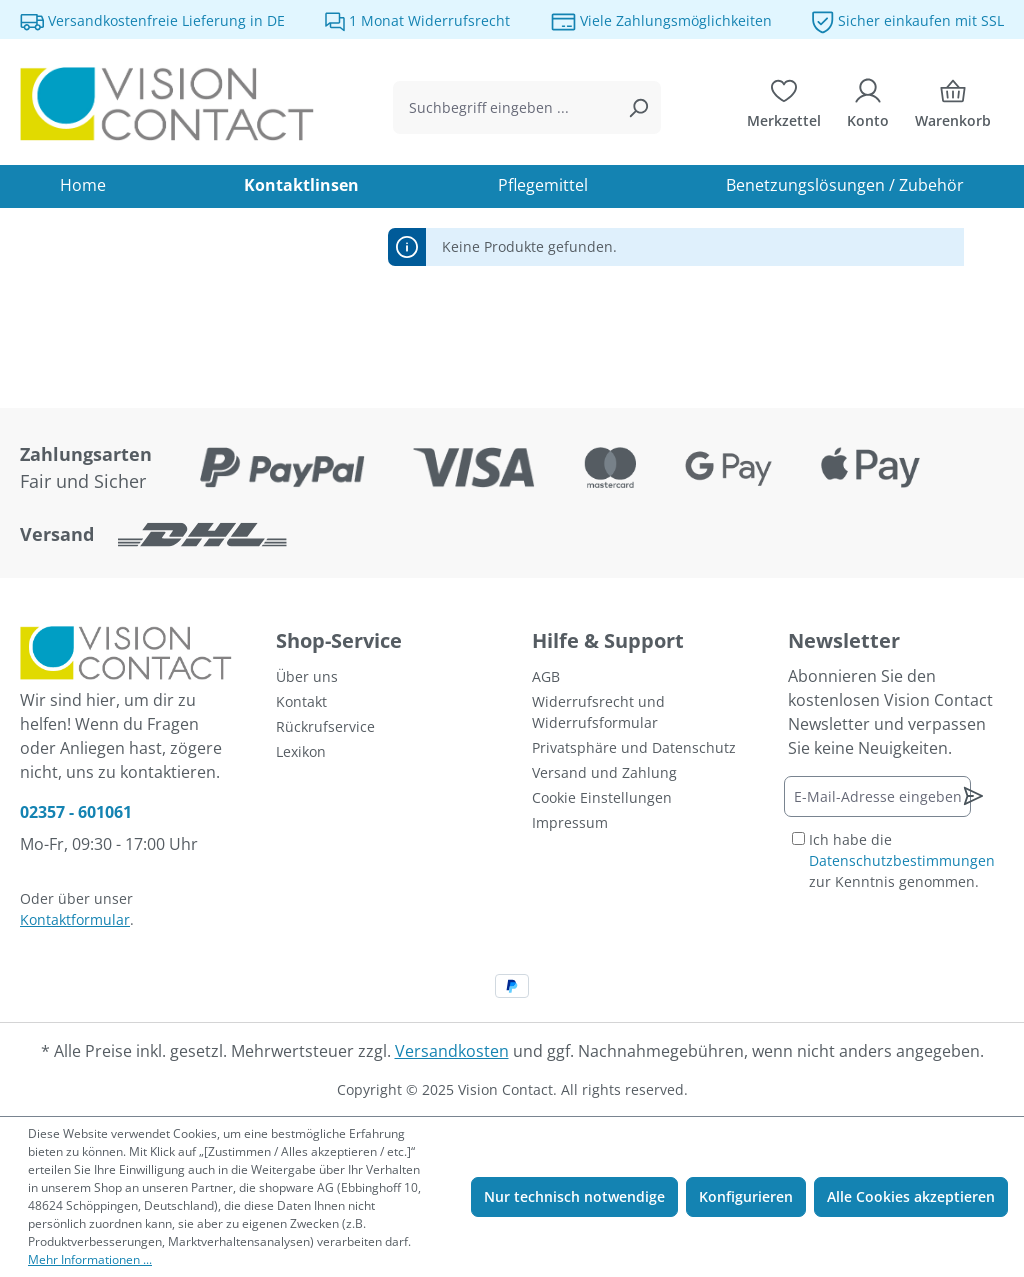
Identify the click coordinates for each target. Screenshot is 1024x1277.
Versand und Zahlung (604, 772)
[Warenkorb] (953, 108)
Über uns (307, 676)
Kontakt (301, 701)
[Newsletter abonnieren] (973, 796)
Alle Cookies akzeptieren (911, 1196)
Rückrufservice (325, 726)
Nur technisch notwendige (574, 1196)
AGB (546, 676)
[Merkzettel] (784, 108)
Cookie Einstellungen (602, 797)
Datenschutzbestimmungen (902, 860)
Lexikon (301, 751)
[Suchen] (638, 107)
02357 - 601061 (76, 812)
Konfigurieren (746, 1196)
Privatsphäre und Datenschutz (634, 747)
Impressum (570, 822)
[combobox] (504, 107)
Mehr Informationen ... (90, 1259)
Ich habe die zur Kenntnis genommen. (902, 860)
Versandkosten (452, 1051)
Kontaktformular (75, 919)
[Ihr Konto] (868, 108)
